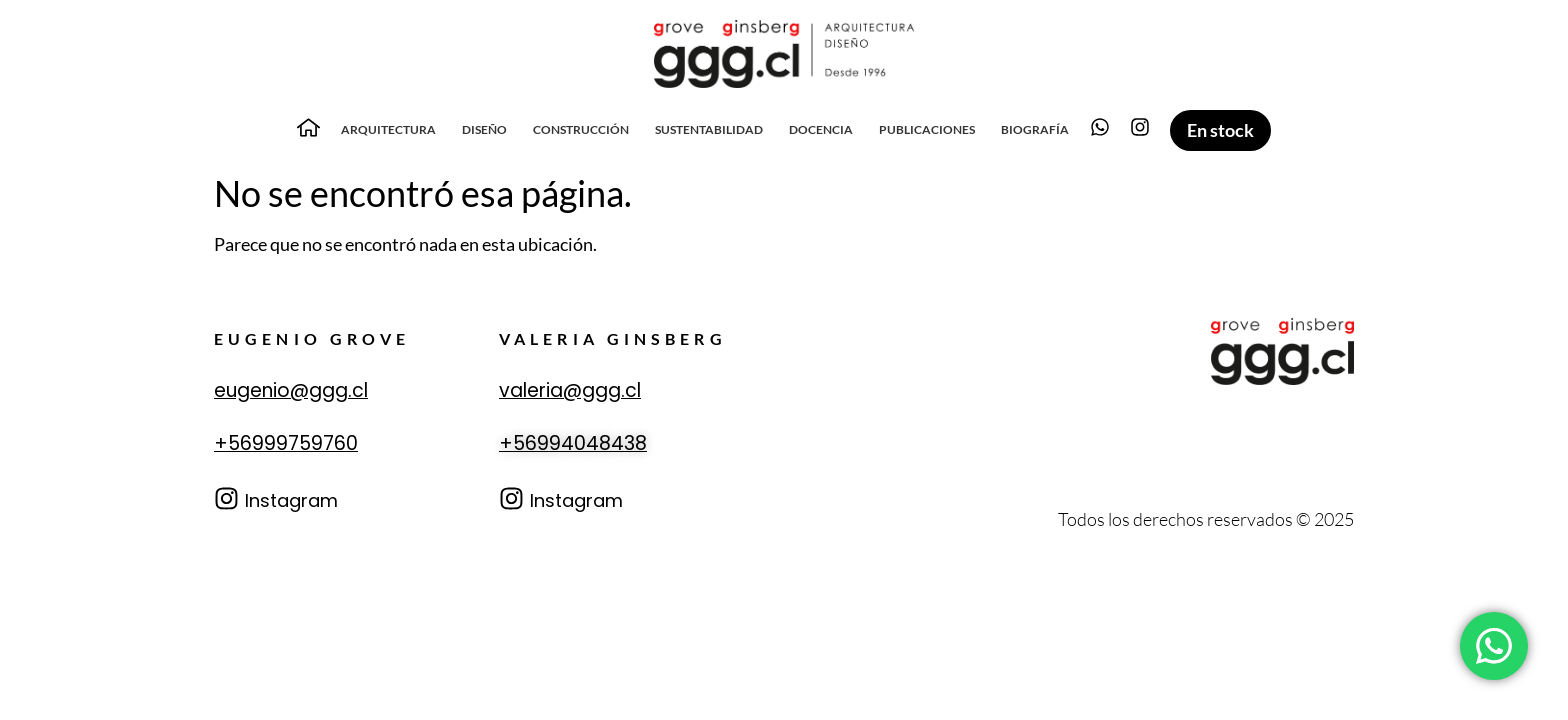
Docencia (821, 129)
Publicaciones (927, 129)
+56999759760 (286, 443)
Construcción (581, 129)
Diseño (484, 129)
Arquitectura (388, 129)
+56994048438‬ (573, 443)
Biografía (1035, 129)
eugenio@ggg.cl (291, 390)
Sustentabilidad (709, 129)
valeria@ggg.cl (570, 390)
